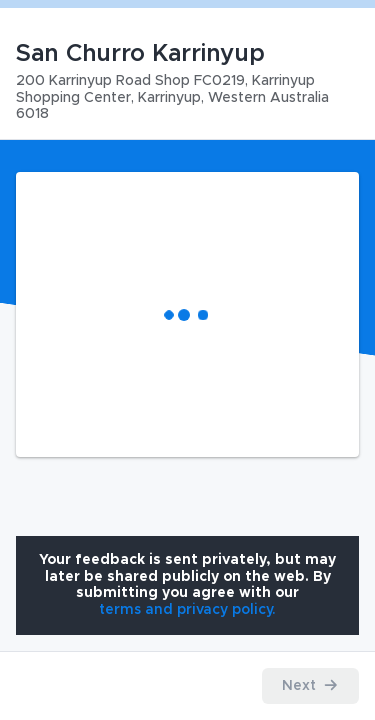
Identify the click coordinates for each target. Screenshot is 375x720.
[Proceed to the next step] (311, 686)
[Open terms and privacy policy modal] (187, 610)
